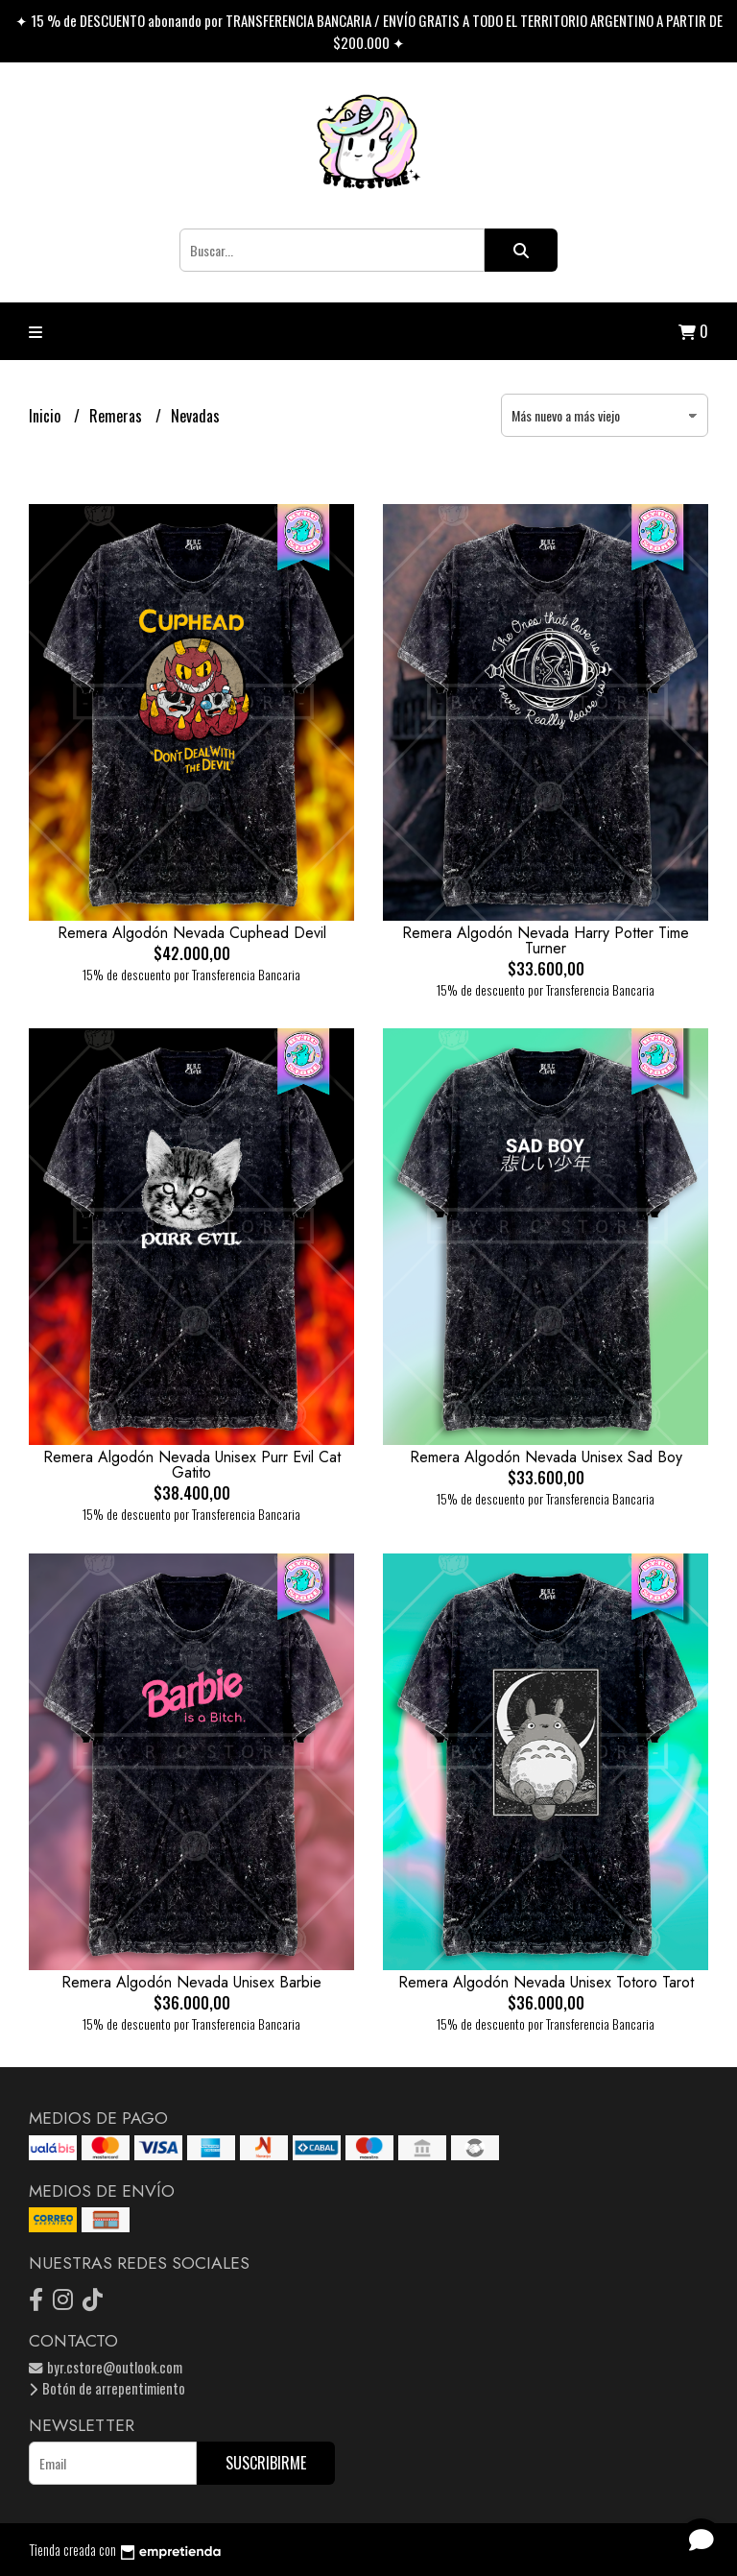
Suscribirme (266, 2462)
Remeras (117, 415)
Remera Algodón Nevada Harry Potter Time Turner (545, 940)
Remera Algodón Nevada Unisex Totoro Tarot (546, 1982)
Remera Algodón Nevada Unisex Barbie (191, 1982)
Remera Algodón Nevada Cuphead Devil (192, 933)
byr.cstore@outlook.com (105, 2367)
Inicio (46, 415)
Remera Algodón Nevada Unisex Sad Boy (546, 1457)
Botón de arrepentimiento (107, 2388)
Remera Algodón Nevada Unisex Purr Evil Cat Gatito (192, 1464)
